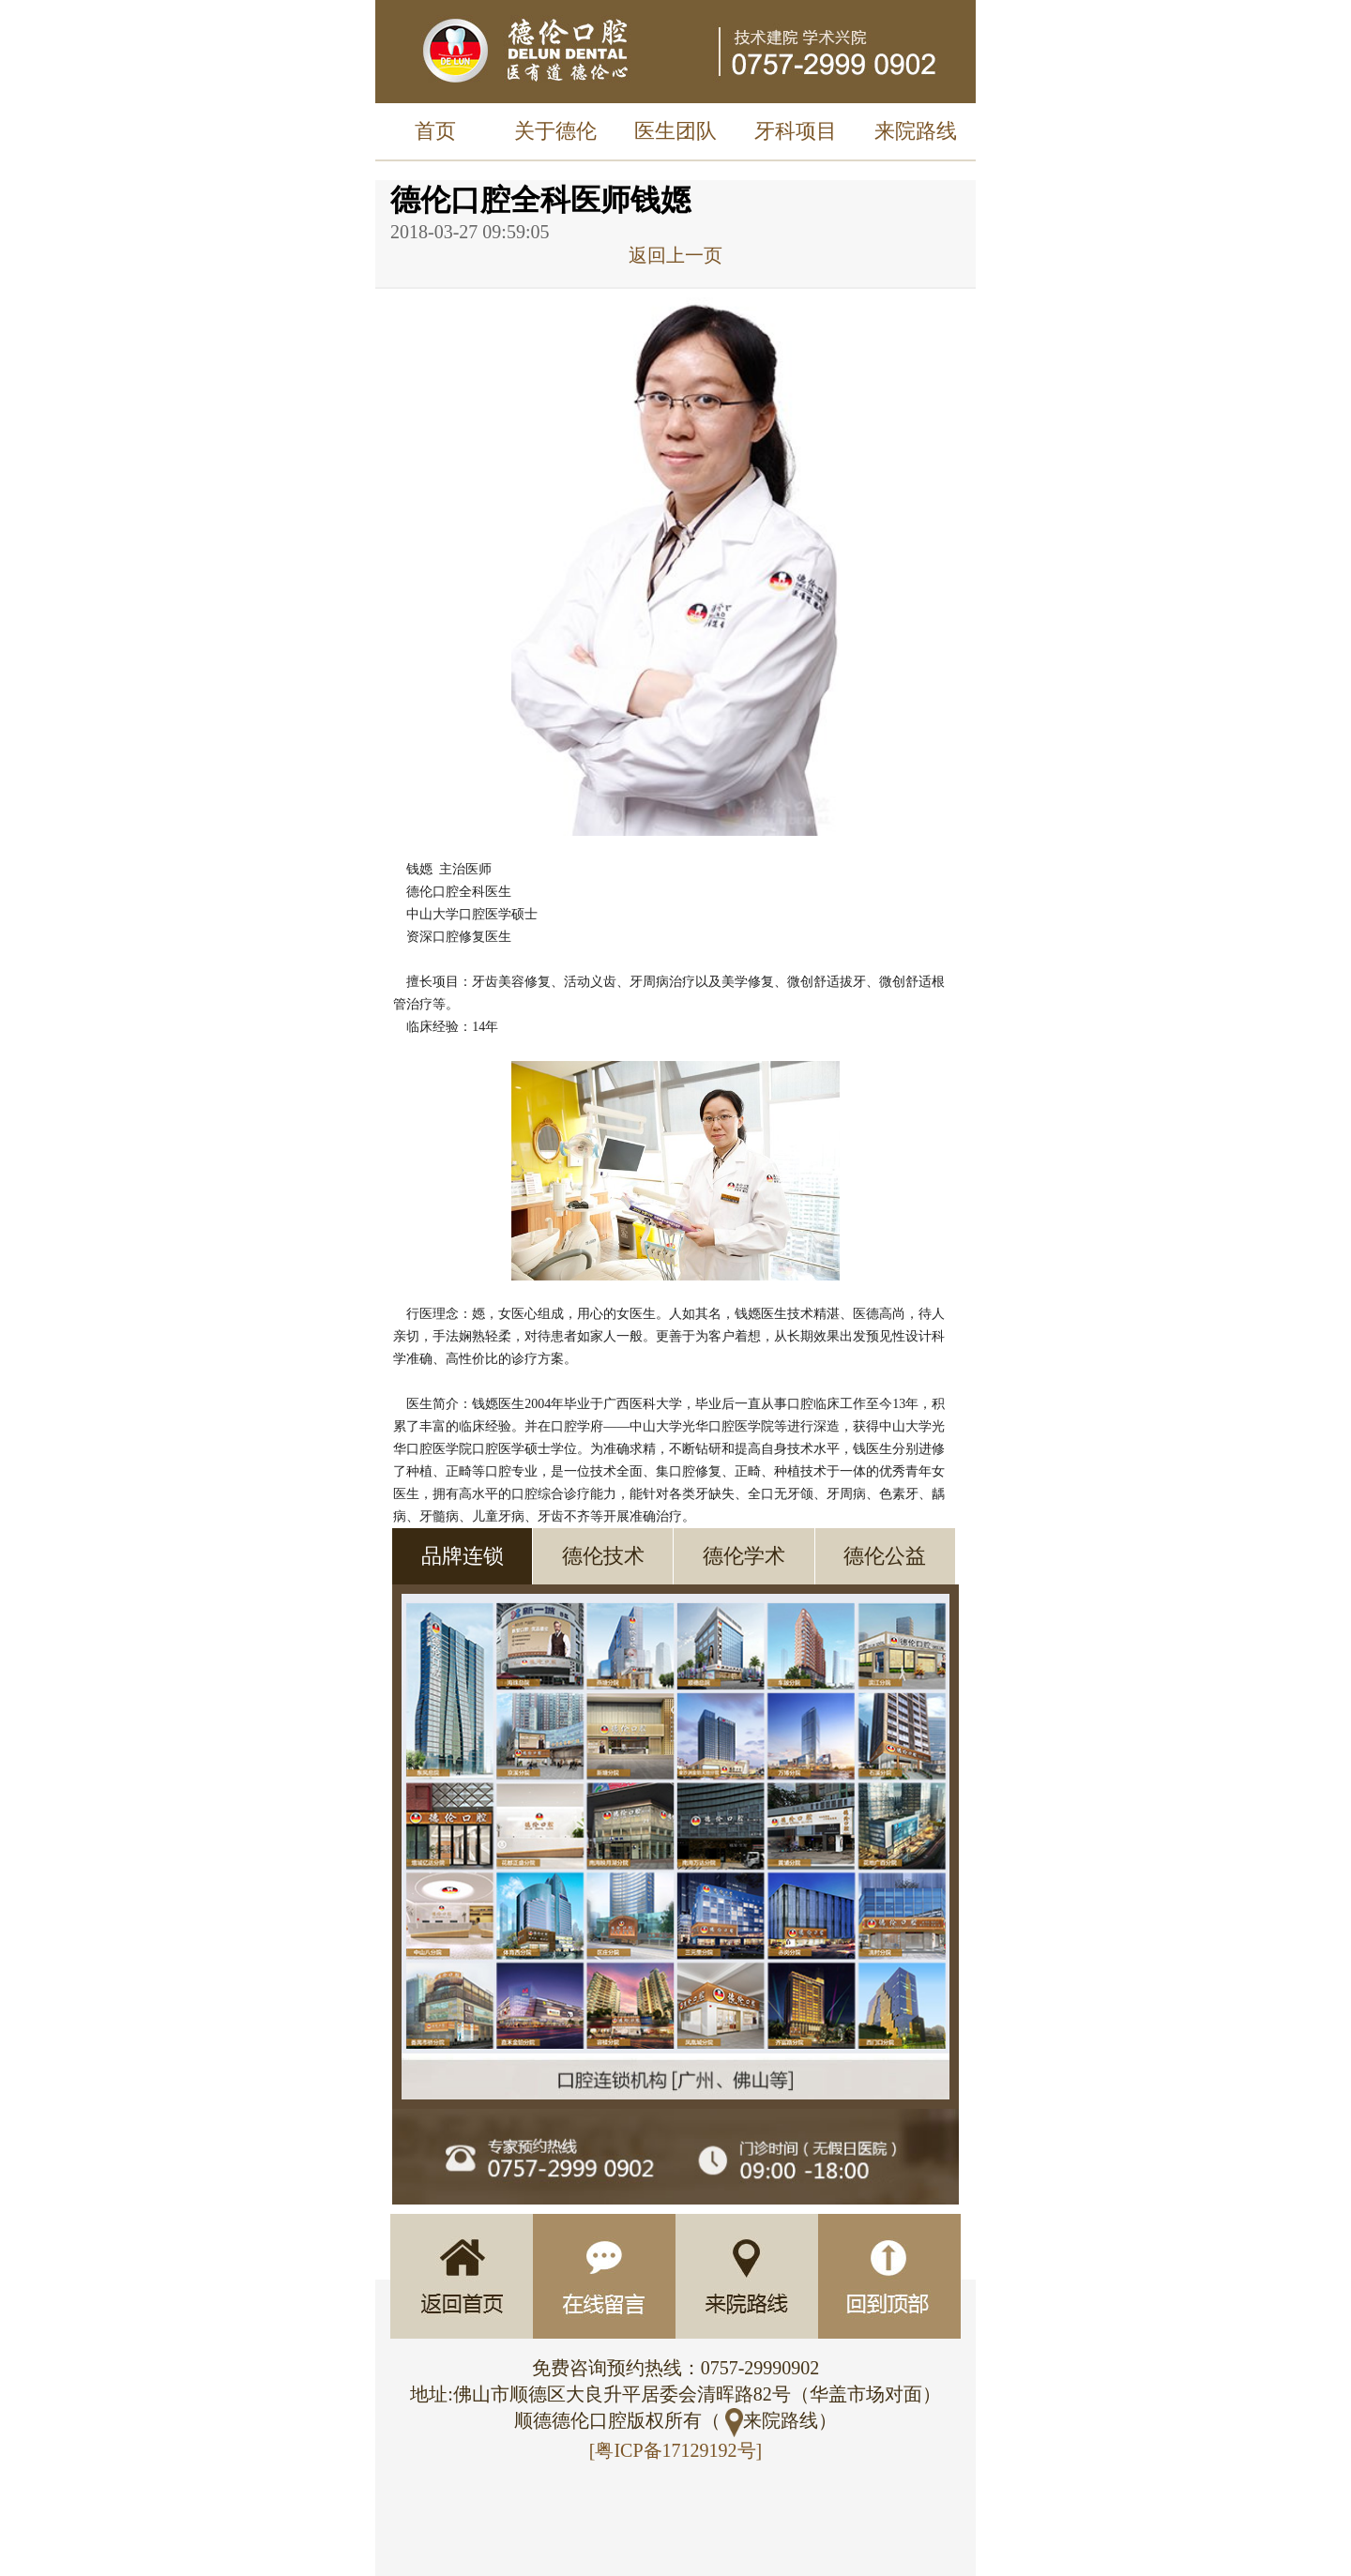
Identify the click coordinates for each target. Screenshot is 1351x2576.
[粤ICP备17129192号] (675, 2450)
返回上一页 (675, 255)
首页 (435, 131)
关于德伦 (555, 131)
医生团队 (675, 131)
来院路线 (915, 131)
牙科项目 (795, 131)
